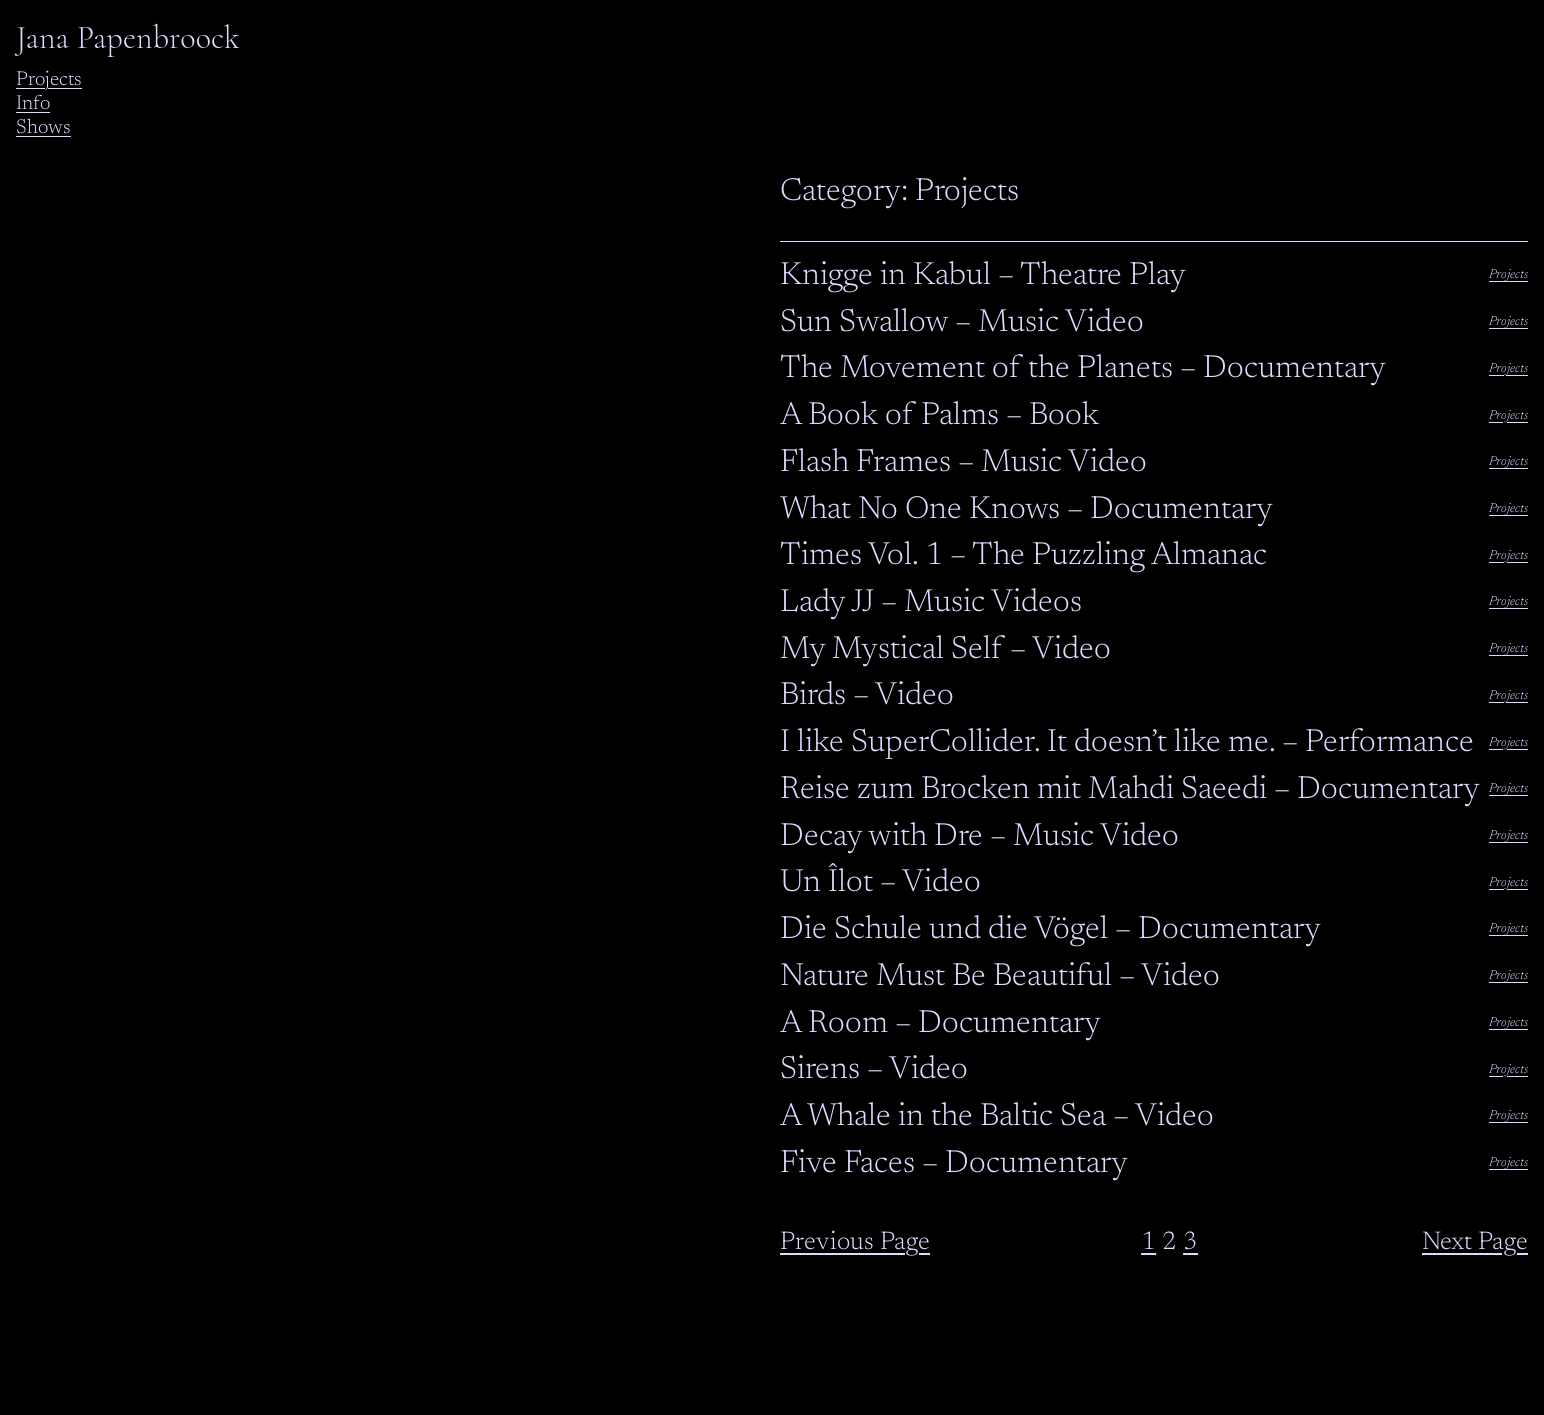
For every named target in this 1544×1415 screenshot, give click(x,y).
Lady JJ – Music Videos (931, 603)
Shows (43, 128)
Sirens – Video (874, 1070)
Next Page (1475, 1243)
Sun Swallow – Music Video (962, 323)
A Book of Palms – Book (939, 416)
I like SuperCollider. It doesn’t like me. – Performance (1127, 743)
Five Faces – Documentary (954, 1164)
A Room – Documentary (940, 1024)
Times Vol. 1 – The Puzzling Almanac (1023, 556)
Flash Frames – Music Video (963, 463)
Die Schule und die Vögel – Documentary (1050, 930)
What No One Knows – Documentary (1026, 510)
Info (33, 104)
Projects (49, 80)
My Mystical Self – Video (945, 650)
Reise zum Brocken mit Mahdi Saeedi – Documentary (1130, 790)
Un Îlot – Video (880, 883)
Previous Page (855, 1243)
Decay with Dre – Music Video (979, 837)
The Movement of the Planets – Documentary (1083, 369)
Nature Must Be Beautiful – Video (1000, 977)
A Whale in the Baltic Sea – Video (997, 1117)
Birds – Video (867, 696)
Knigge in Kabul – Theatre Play (983, 276)
